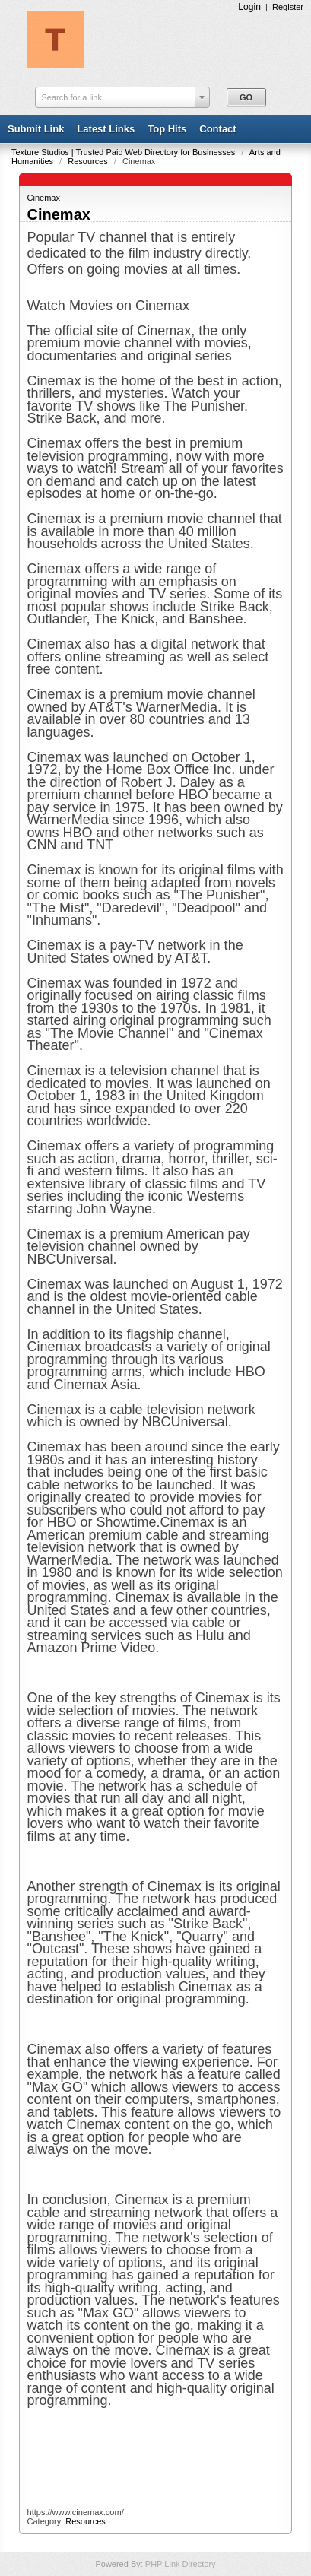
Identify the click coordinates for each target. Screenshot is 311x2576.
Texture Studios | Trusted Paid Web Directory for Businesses (124, 152)
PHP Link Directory (180, 2563)
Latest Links (106, 129)
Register (287, 6)
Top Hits (167, 129)
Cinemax (43, 197)
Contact (217, 129)
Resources (89, 161)
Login (249, 7)
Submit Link (36, 129)
